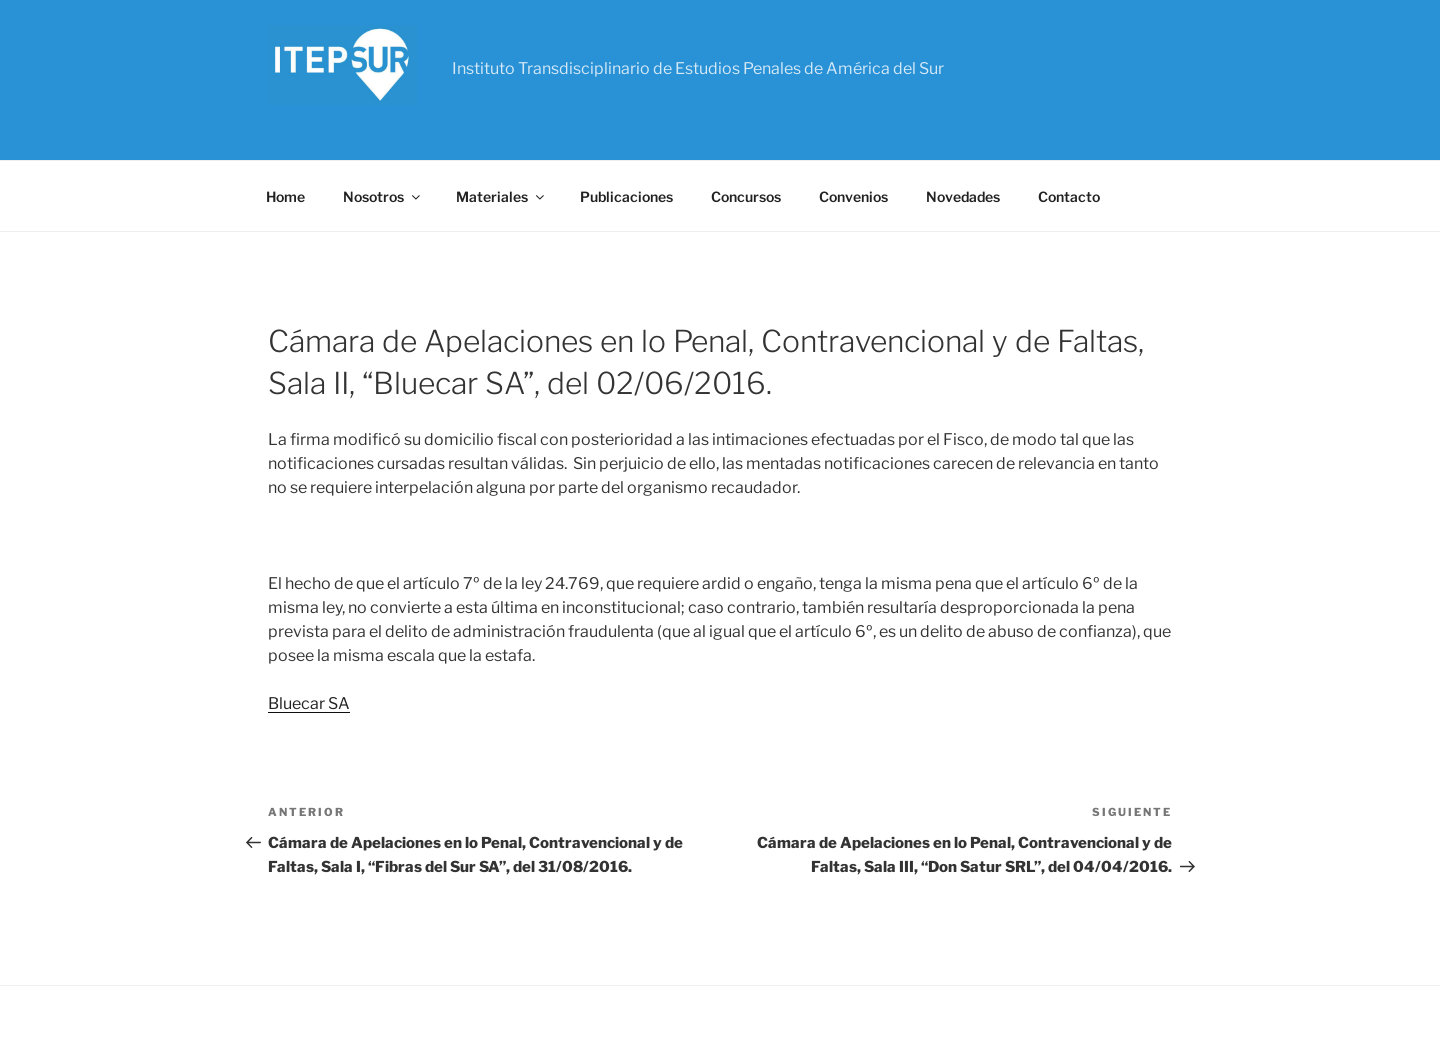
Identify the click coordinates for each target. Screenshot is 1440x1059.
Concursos (746, 196)
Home (285, 196)
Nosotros (383, 196)
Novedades (963, 196)
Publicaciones (626, 196)
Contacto (1069, 196)
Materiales (501, 196)
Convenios (853, 196)
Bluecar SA (309, 703)
